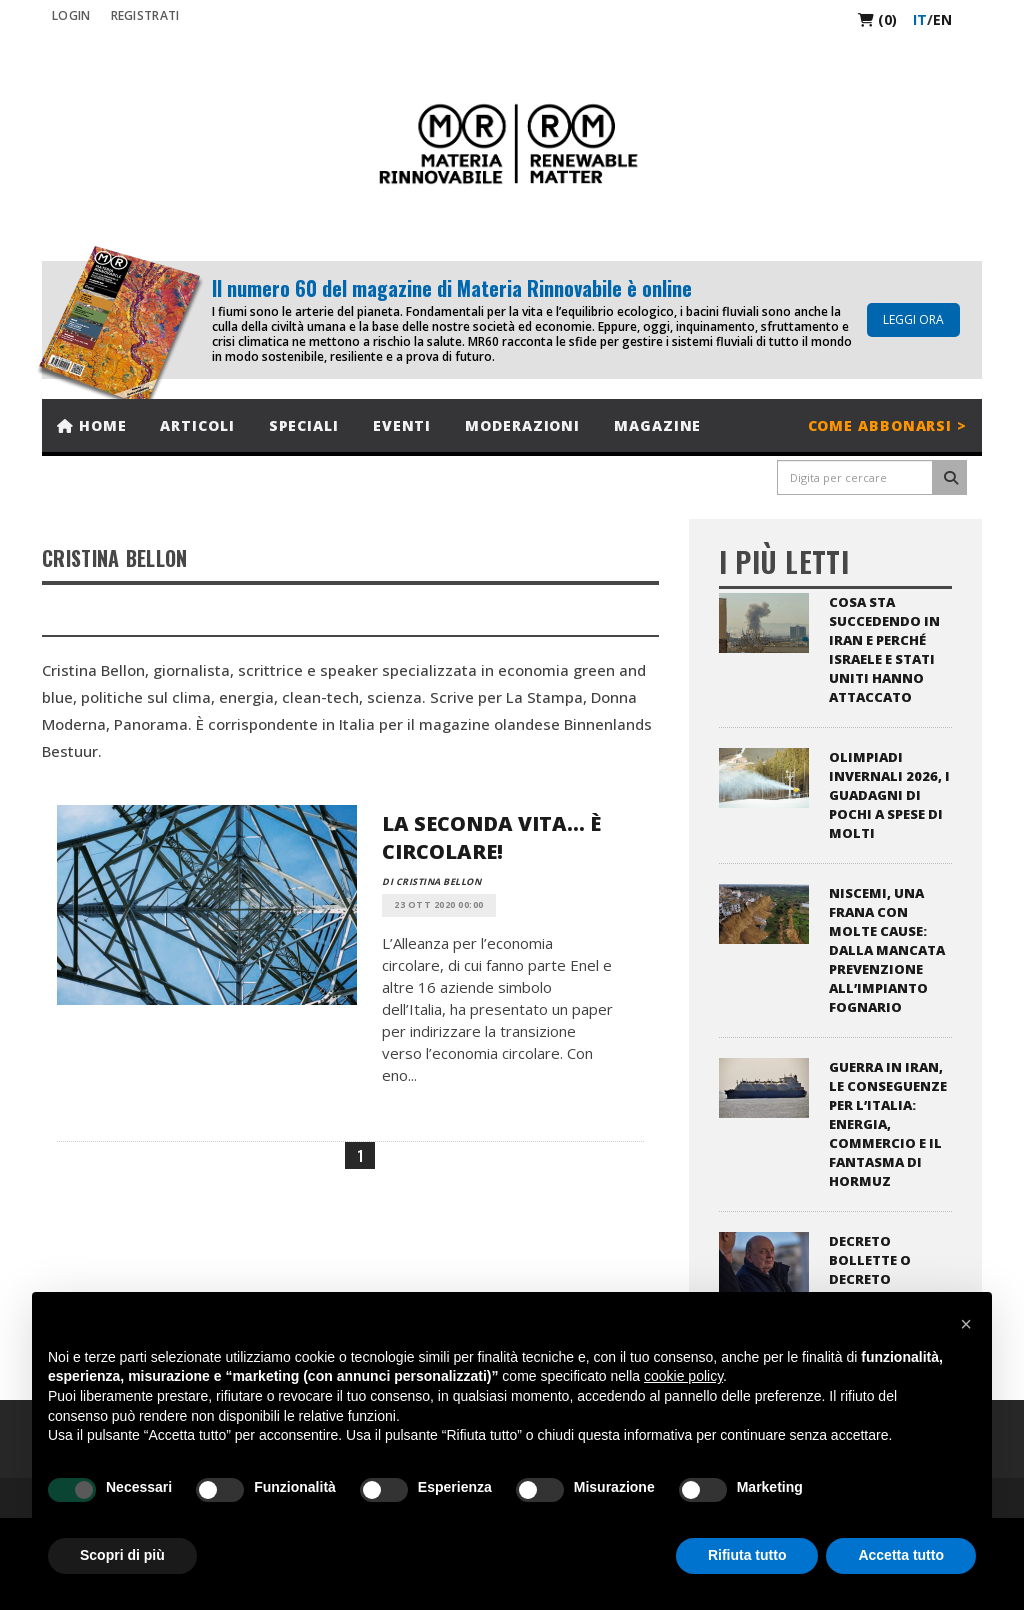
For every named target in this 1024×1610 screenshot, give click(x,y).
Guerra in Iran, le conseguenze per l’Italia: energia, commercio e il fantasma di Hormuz (888, 1124)
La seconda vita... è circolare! (491, 837)
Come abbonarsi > (887, 425)
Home (91, 425)
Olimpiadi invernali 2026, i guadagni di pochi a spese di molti (889, 795)
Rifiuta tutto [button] (747, 1555)
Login (71, 15)
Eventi (402, 425)
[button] (966, 1324)
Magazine (657, 425)
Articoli (197, 425)
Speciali (304, 425)
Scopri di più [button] (122, 1555)
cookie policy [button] (683, 1376)
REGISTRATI (145, 15)
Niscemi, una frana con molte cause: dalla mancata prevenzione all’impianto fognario (887, 950)
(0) (877, 19)
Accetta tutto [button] (901, 1555)
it (920, 19)
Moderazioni (522, 425)
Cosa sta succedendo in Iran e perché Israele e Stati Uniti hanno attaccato (884, 649)
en (942, 19)
